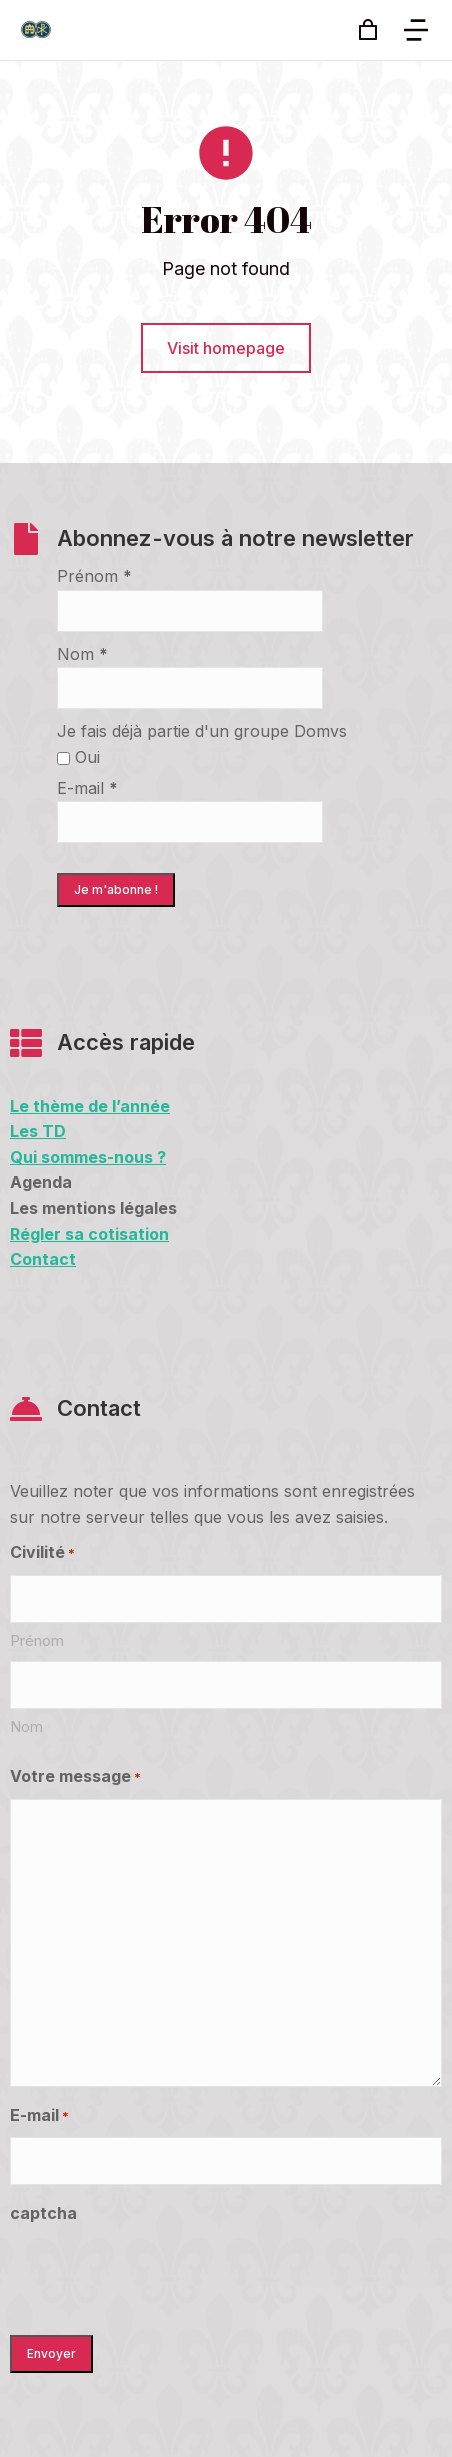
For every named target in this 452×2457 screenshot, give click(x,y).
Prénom (94, 576)
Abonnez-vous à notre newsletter (235, 538)
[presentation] (162, 2274)
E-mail (87, 788)
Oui (78, 757)
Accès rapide (126, 1042)
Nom (82, 654)
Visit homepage (226, 348)
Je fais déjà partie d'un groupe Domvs (202, 731)
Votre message (75, 1778)
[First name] (226, 1599)
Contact (99, 1408)
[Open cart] (368, 30)
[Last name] (226, 1685)
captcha (43, 2213)
